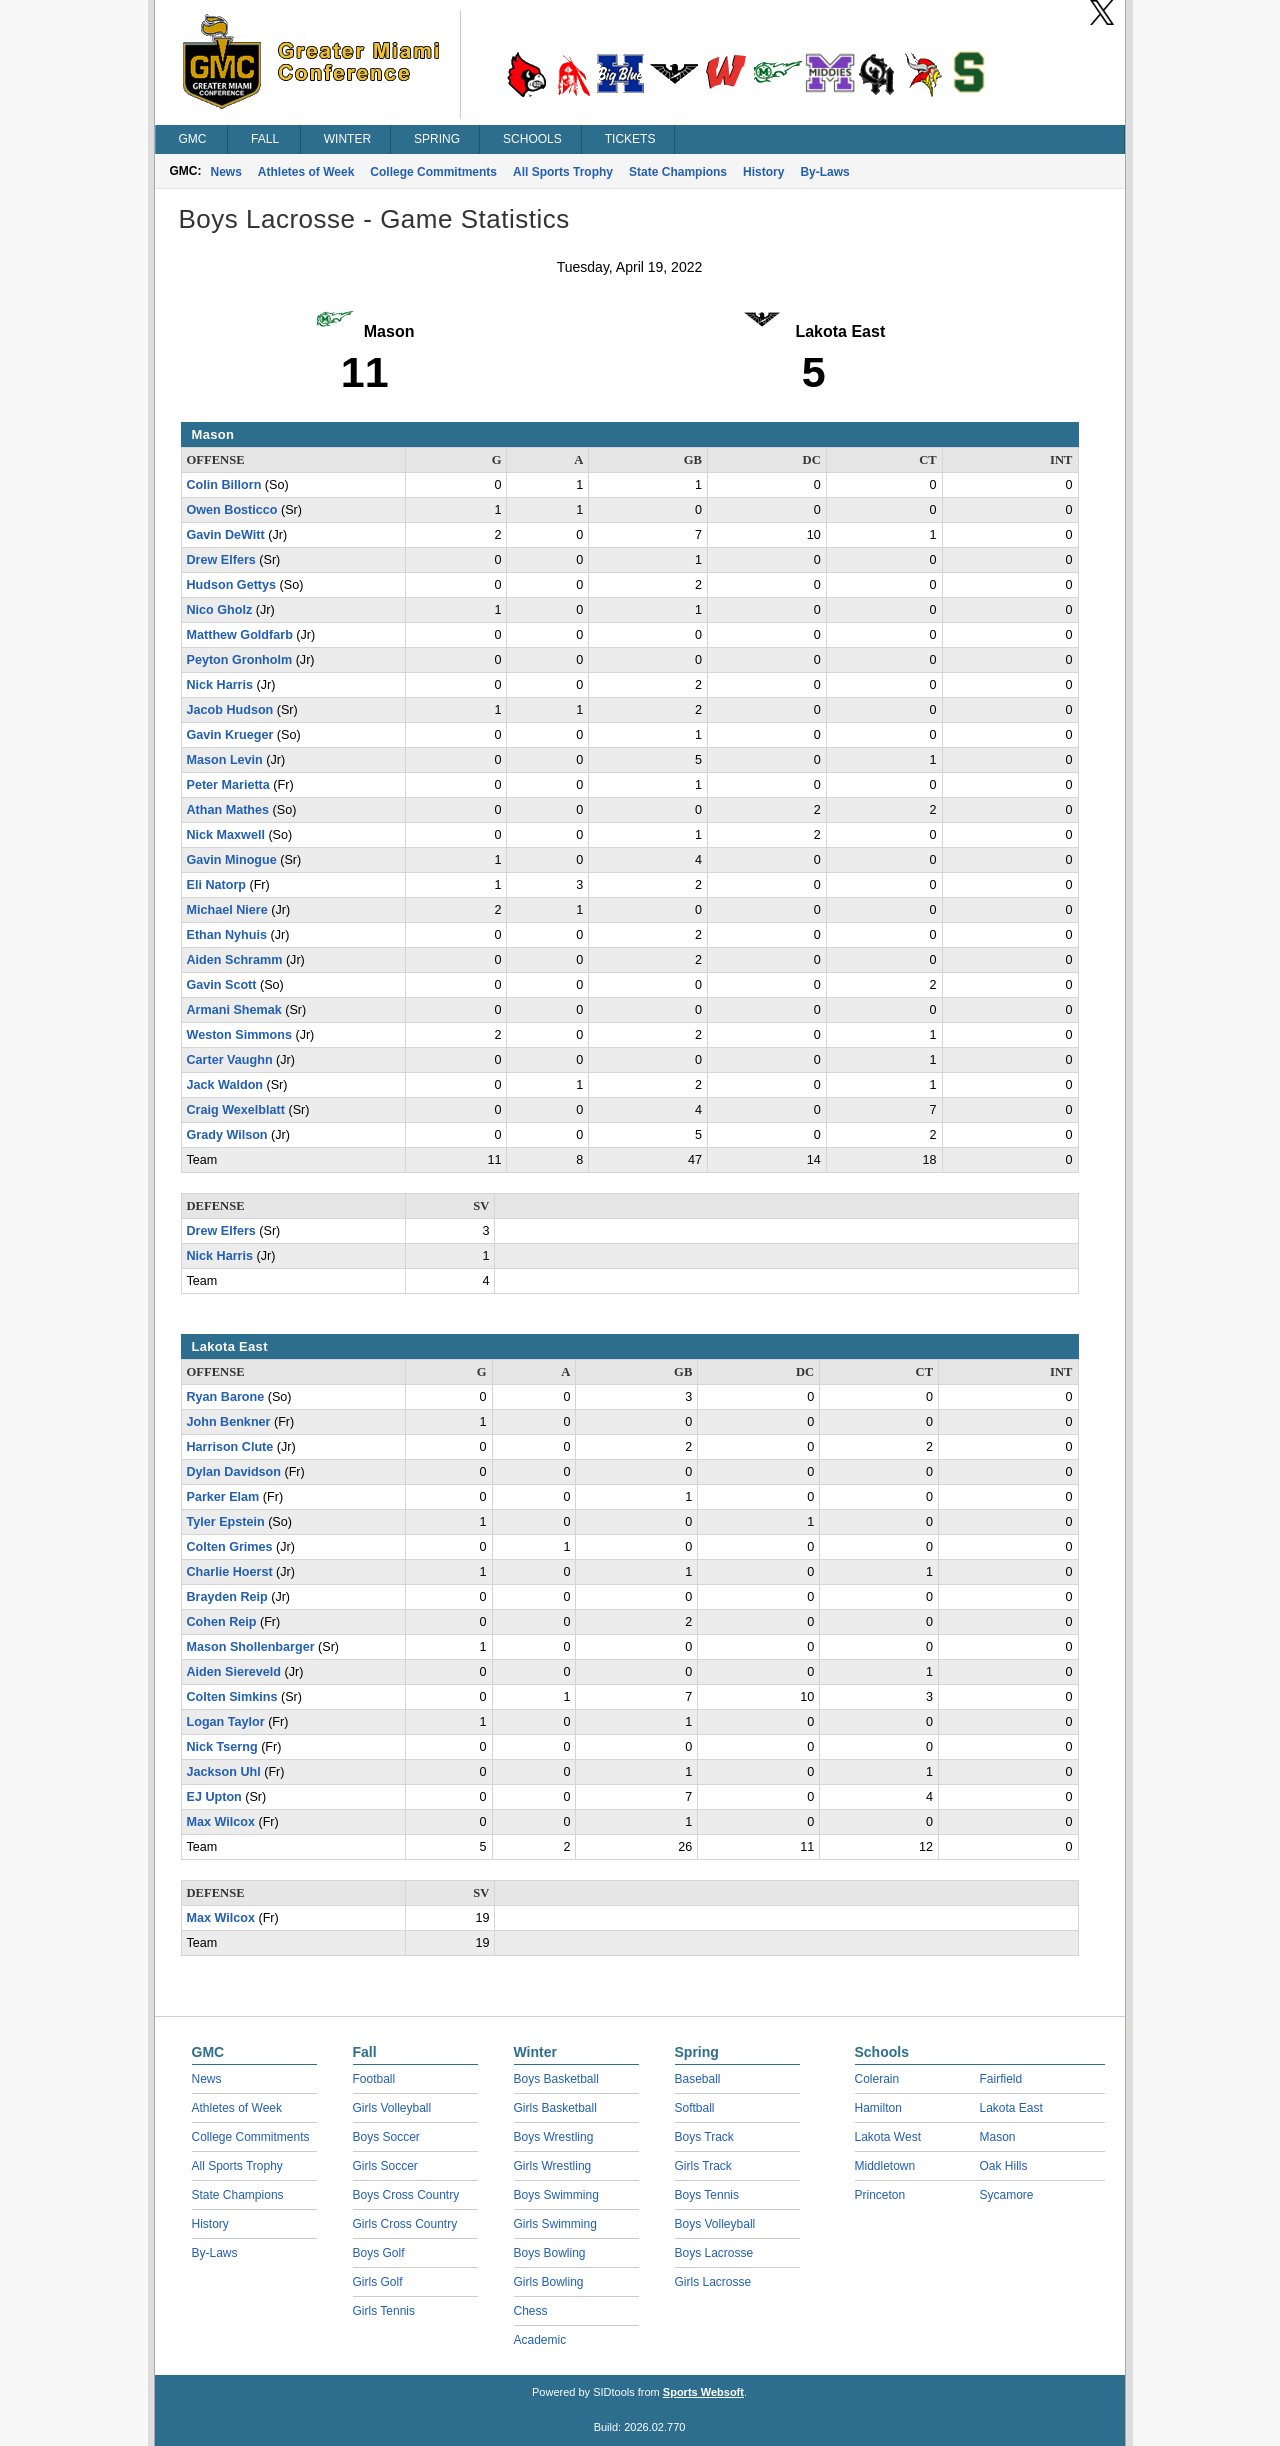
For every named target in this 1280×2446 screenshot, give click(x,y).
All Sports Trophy (563, 172)
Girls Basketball (555, 2108)
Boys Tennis (707, 2195)
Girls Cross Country (405, 2224)
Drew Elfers (221, 560)
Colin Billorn (224, 485)
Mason (998, 2137)
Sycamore (1007, 2195)
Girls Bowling (549, 2282)
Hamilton (878, 2108)
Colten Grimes (230, 1547)
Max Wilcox (221, 1822)
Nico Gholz (220, 610)
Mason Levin (225, 760)
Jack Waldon (225, 1085)
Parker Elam (223, 1497)
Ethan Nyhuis (227, 935)
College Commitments (433, 172)
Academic (540, 2340)
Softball (695, 2108)
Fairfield (1001, 2079)
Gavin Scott (222, 985)
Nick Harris (220, 685)
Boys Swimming (556, 2195)
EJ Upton (214, 1797)
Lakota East (1011, 2108)
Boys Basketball (556, 2079)
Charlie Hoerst (230, 1572)
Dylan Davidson (234, 1472)
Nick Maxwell (226, 835)
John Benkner (229, 1422)
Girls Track (703, 2166)
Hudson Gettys (232, 585)
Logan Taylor (226, 1722)
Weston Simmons (239, 1035)
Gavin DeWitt (226, 535)
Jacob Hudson (230, 710)
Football (374, 2079)
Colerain (877, 2079)
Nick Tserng (222, 1747)
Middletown (885, 2166)
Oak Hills (1004, 2166)
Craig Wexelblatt (236, 1110)
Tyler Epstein (226, 1522)
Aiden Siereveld (234, 1672)
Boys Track (704, 2137)
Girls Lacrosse (713, 2282)
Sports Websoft (703, 2392)
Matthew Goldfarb (240, 635)
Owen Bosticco (232, 510)
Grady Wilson (227, 1135)
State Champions (678, 172)
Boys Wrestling (554, 2137)
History (763, 172)
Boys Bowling (550, 2253)
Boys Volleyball (715, 2224)
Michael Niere (227, 910)
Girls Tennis (384, 2311)
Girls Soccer (385, 2166)
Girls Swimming (555, 2224)
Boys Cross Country (406, 2195)
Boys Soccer (386, 2137)
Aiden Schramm (235, 960)
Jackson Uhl (224, 1772)
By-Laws (824, 172)
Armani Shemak (234, 1010)
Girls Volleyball (392, 2108)
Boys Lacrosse (714, 2253)
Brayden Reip (227, 1597)
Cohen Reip (222, 1622)
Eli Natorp (216, 885)
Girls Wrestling (553, 2166)
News (226, 172)
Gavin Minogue (232, 860)
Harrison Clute (230, 1447)
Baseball (698, 2079)
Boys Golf (379, 2253)
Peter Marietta (228, 785)
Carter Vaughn (230, 1060)
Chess (531, 2311)
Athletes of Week (306, 172)
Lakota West (888, 2137)
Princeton (880, 2195)
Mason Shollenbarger (251, 1647)
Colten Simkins (232, 1697)
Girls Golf (378, 2282)
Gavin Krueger (230, 735)
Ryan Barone (226, 1397)
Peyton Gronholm (240, 660)
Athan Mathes (228, 810)
